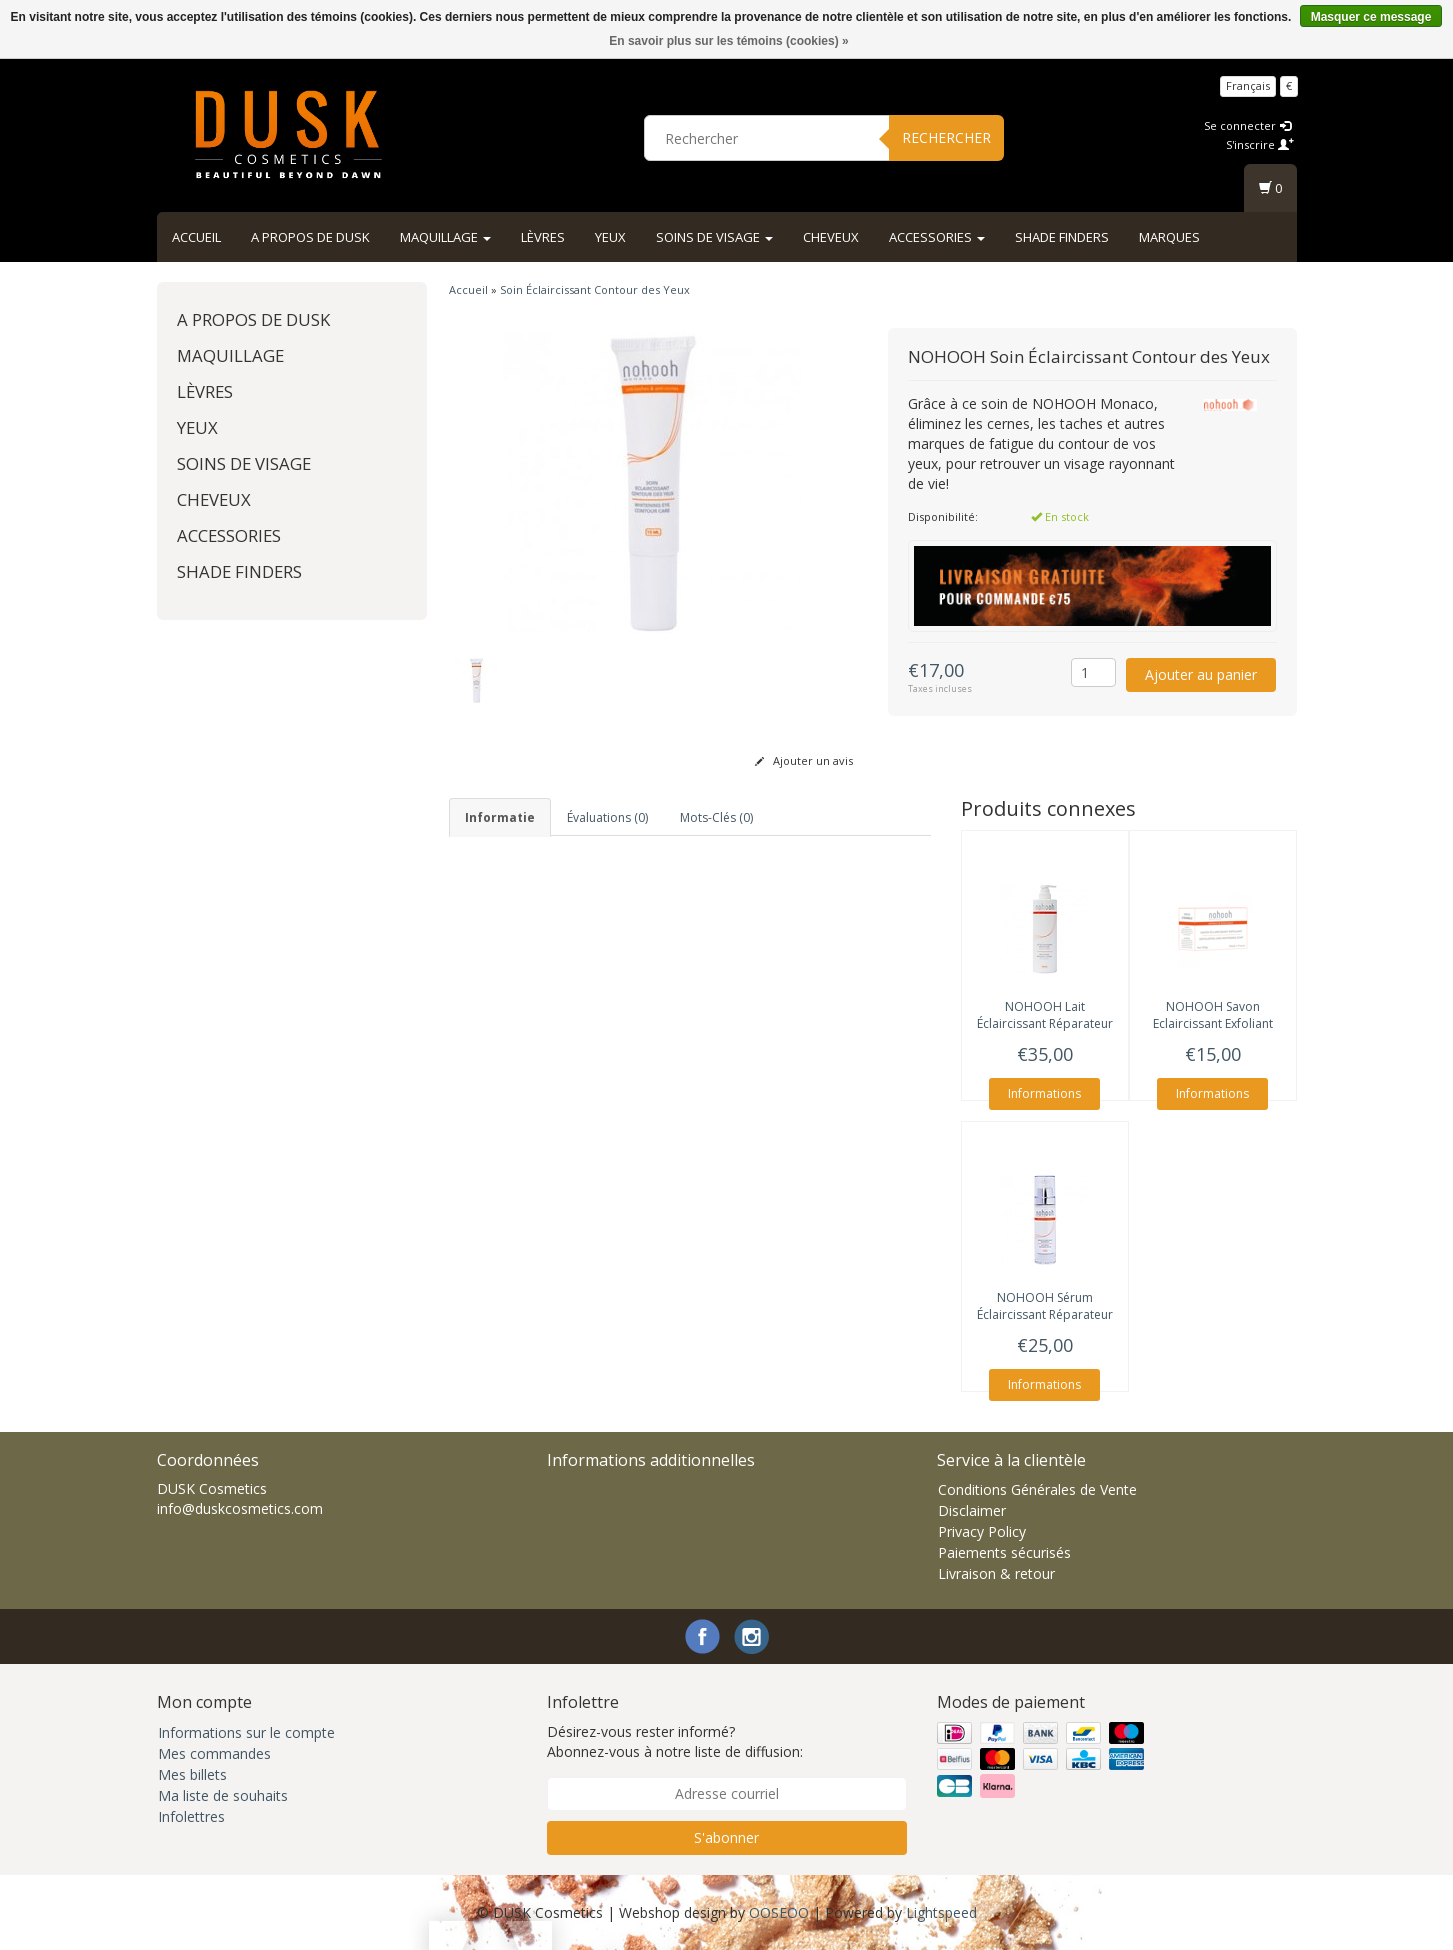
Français (1248, 85)
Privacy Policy (982, 1531)
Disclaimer (972, 1510)
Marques (1169, 237)
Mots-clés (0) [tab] (716, 817)
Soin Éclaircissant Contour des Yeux (595, 289)
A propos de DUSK (310, 237)
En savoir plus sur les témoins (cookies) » (728, 41)
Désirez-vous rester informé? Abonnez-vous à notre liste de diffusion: (675, 1741)
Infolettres (191, 1816)
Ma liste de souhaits (223, 1795)
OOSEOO (779, 1912)
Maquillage (445, 237)
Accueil (196, 237)
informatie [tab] (500, 817)
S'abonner (726, 1837)
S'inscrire (1260, 144)
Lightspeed (941, 1912)
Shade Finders (1062, 237)
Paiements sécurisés (1004, 1552)
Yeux (610, 237)
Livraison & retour (996, 1573)
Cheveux (831, 237)
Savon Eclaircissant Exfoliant (1213, 1015)
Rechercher (946, 137)
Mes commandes (214, 1753)
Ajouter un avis (804, 760)
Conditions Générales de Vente (1037, 1489)
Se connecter (1247, 125)
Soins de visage (714, 237)
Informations (1044, 1093)
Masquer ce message (1371, 17)
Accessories (937, 237)
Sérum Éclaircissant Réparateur (1045, 1306)
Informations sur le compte (246, 1732)
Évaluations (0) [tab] (607, 817)
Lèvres (543, 237)
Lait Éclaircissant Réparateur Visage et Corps (1045, 1023)
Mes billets (192, 1774)
